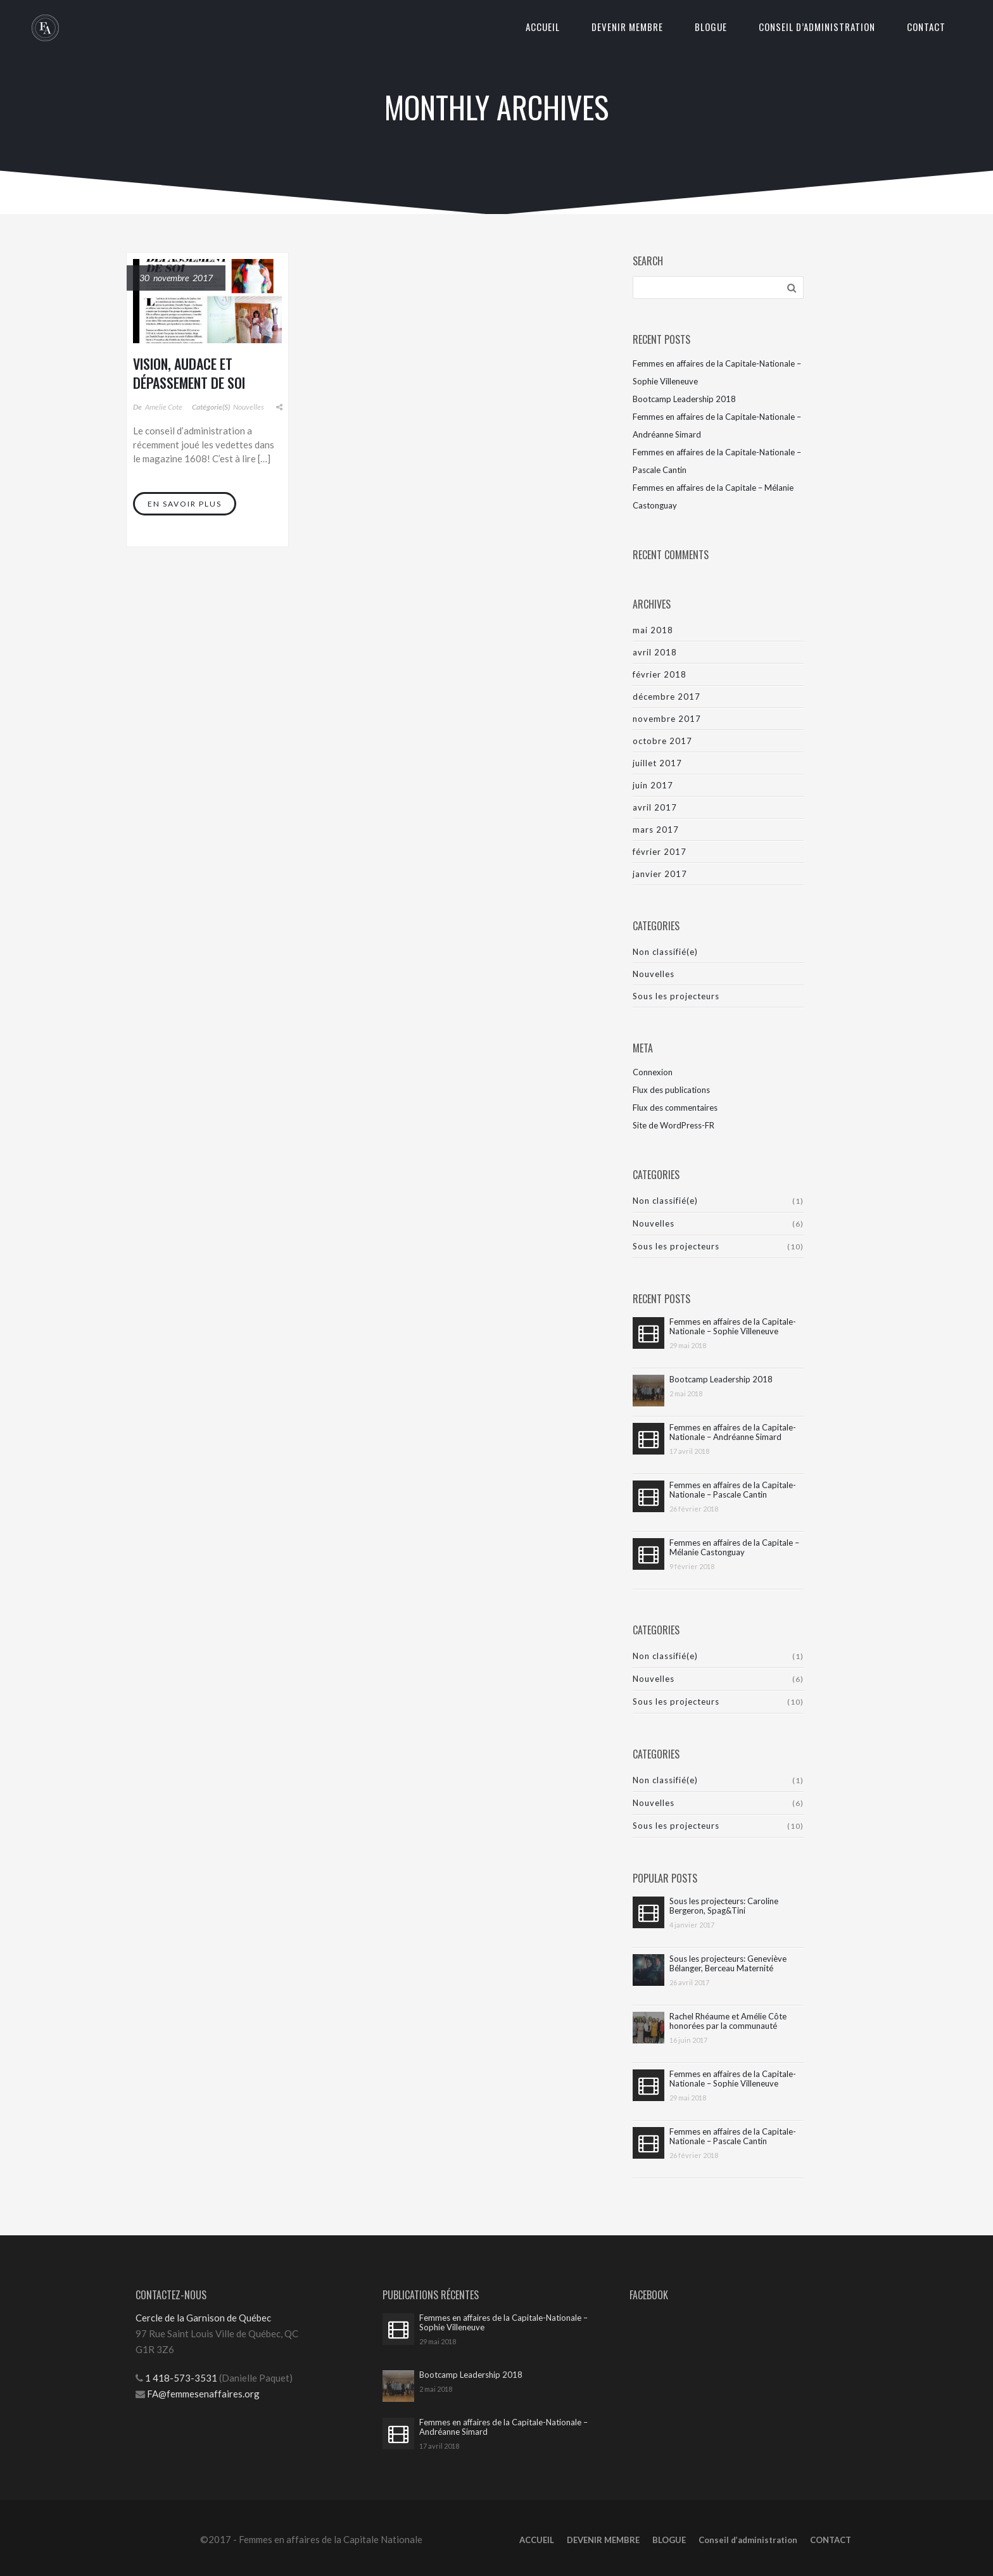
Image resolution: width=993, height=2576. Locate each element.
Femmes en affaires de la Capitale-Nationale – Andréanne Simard (732, 1432)
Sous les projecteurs (676, 996)
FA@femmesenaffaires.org (203, 2393)
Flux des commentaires (675, 1107)
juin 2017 (653, 785)
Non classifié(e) (665, 952)
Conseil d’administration (817, 27)
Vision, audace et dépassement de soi (189, 373)
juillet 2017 (657, 763)
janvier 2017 (660, 874)
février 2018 (659, 674)
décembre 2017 (666, 696)
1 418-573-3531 (180, 2377)
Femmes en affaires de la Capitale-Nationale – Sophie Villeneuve (732, 1326)
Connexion (653, 1072)
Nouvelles (248, 407)
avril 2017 (655, 807)
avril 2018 (655, 652)
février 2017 (659, 852)
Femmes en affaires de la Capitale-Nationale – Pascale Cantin (732, 1490)
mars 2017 (656, 829)
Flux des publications (671, 1090)
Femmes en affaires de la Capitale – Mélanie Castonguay (734, 1547)
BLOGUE (711, 27)
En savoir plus (185, 503)
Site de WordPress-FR (673, 1125)
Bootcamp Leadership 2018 (684, 399)
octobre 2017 (662, 741)
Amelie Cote (163, 407)
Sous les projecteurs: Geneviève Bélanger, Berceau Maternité (728, 1963)
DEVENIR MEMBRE (627, 27)
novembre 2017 (667, 719)
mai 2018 (653, 630)
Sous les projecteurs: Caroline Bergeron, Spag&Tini (723, 1906)
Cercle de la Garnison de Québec (203, 2317)
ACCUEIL (543, 27)
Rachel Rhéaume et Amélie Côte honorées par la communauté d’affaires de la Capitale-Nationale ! (734, 2021)
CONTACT (926, 27)
